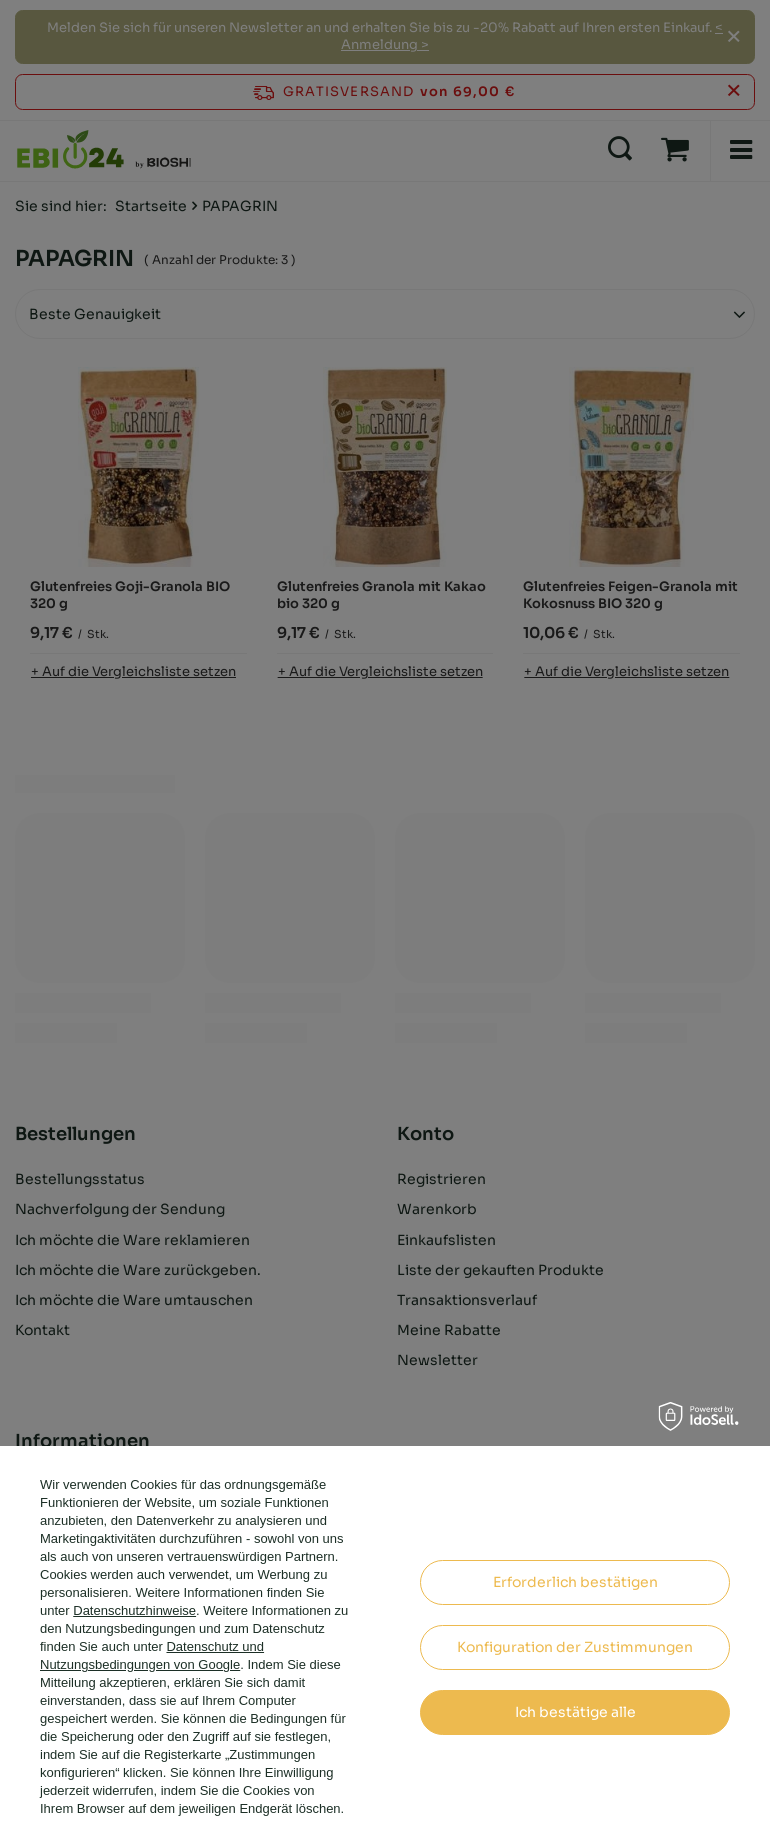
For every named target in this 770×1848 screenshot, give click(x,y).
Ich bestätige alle (575, 1712)
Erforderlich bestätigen (575, 1582)
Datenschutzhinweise (134, 1610)
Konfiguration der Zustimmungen (575, 1647)
